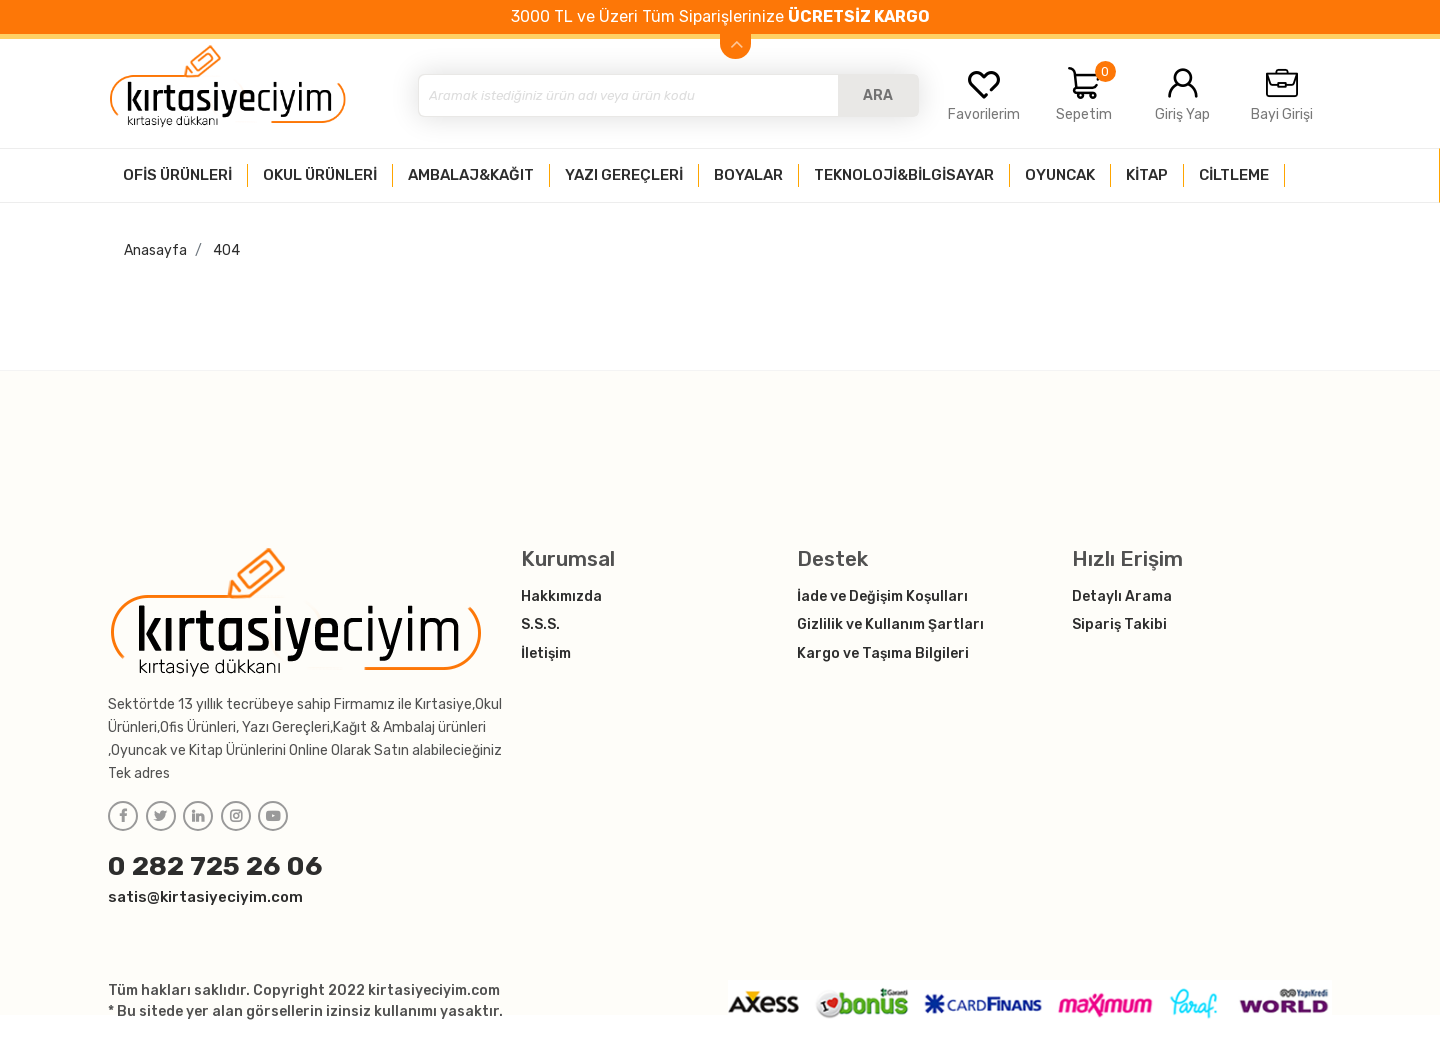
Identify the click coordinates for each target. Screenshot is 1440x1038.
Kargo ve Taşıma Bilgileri (883, 653)
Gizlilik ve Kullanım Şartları (890, 624)
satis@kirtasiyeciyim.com (205, 897)
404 (226, 250)
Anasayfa (155, 250)
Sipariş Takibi (1119, 624)
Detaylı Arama (1122, 596)
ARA (878, 95)
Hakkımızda (561, 596)
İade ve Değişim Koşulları (882, 596)
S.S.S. (540, 624)
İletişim (546, 653)
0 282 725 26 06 (215, 866)
